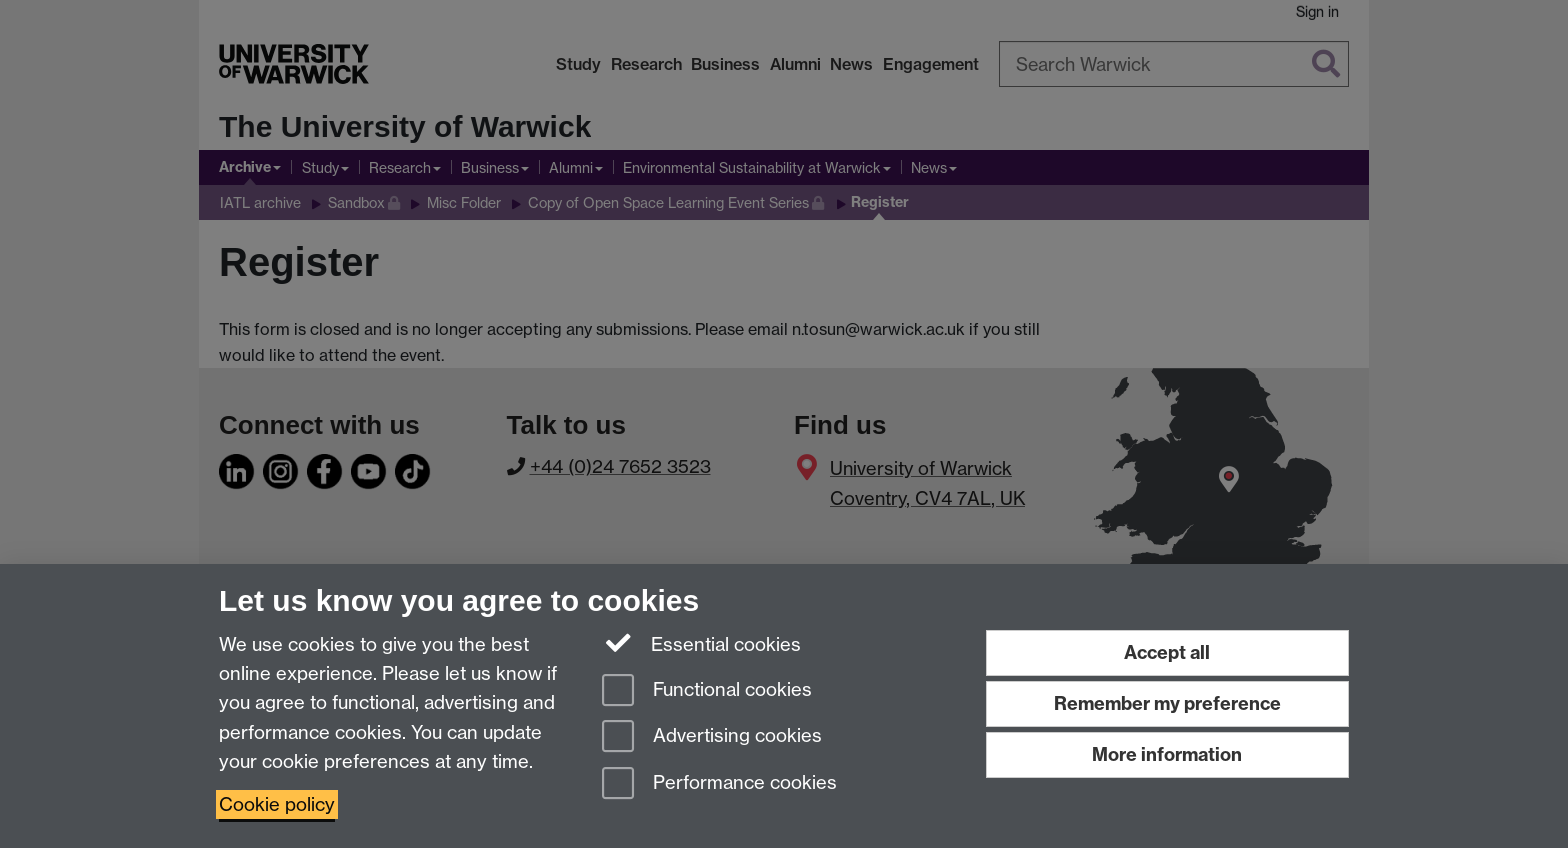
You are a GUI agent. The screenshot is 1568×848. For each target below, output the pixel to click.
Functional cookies (707, 691)
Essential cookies (701, 643)
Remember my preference (1167, 703)
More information (1167, 754)
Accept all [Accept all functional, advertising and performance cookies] (1167, 652)
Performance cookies (719, 784)
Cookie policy (277, 804)
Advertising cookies (712, 737)
